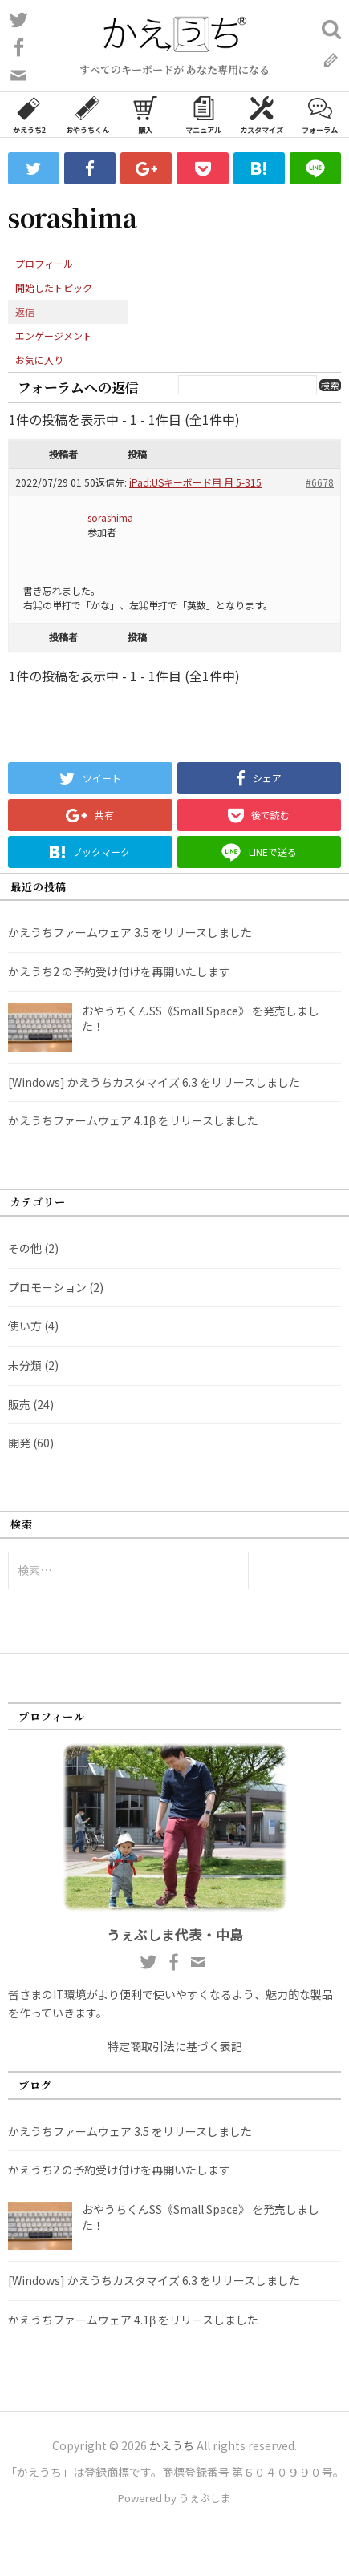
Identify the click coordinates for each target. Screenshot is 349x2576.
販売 (19, 1404)
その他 (25, 1248)
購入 (145, 113)
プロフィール (44, 263)
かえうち (171, 2445)
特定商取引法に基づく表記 (175, 2046)
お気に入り (39, 359)
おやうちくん (87, 113)
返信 (24, 311)
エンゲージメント (53, 335)
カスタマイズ (261, 113)
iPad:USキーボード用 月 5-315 (195, 482)
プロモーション (47, 1287)
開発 (19, 1443)
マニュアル (203, 113)
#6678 (320, 482)
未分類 (25, 1365)
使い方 (25, 1326)
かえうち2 (29, 113)
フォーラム (320, 113)
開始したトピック (53, 287)
